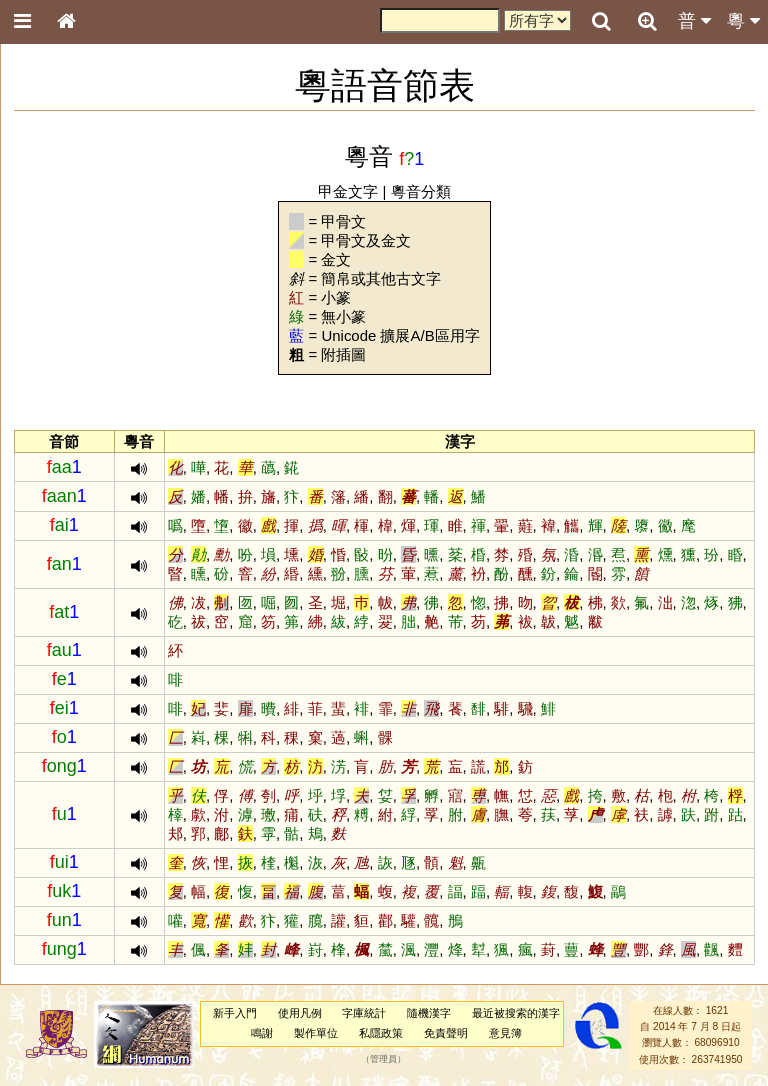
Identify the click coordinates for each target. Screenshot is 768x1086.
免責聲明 (446, 1033)
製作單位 (316, 1033)
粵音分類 (421, 191)
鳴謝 (262, 1033)
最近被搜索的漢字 (516, 1013)
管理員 (383, 1059)
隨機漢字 (429, 1013)
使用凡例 (300, 1013)
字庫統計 (364, 1013)
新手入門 (235, 1013)
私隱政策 (381, 1033)
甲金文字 (348, 191)
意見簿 (505, 1033)
